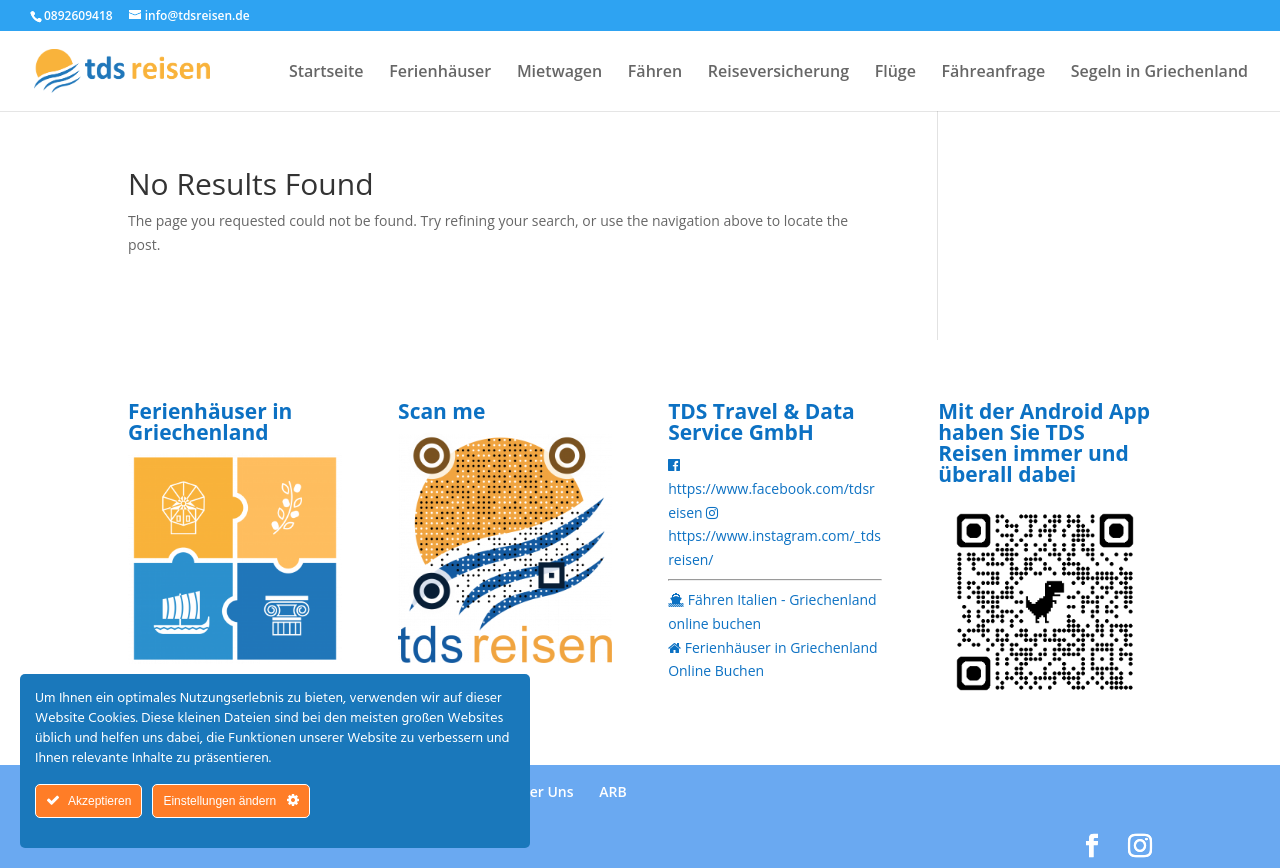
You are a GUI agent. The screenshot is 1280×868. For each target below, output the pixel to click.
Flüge (895, 73)
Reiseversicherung (778, 73)
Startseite (326, 73)
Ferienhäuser (440, 73)
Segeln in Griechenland (1159, 73)
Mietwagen (559, 73)
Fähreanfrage (994, 73)
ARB (612, 791)
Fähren (655, 73)
